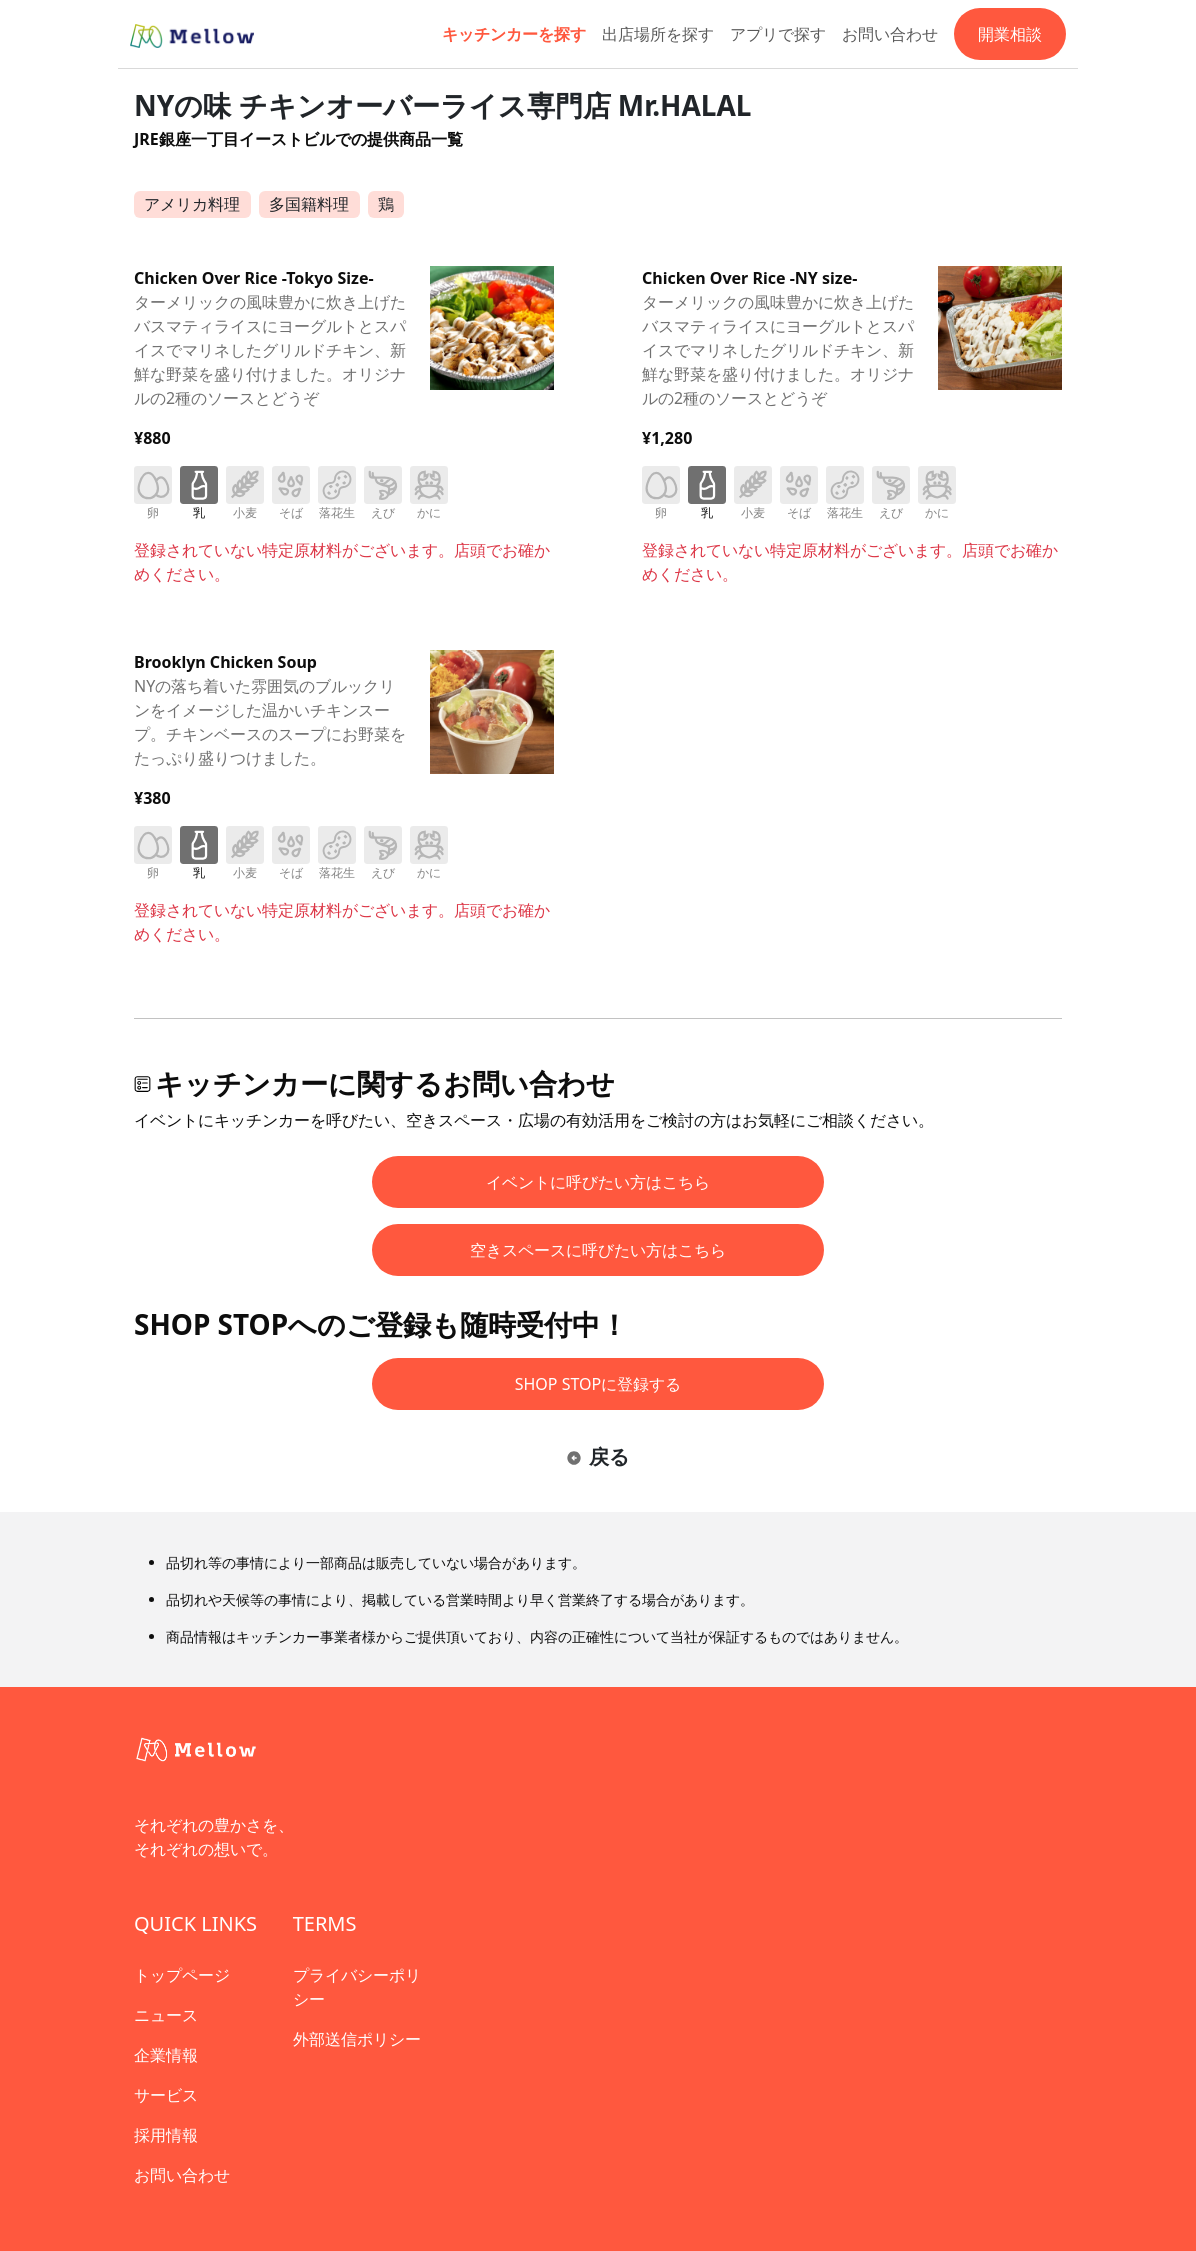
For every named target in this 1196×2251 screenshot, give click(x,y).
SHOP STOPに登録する (598, 1384)
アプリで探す (778, 34)
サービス (166, 2095)
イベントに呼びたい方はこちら (598, 1182)
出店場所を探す (658, 34)
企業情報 (166, 2055)
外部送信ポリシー (357, 2039)
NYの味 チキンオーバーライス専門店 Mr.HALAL (442, 105)
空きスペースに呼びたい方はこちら (598, 1250)
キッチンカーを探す (514, 34)
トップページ (182, 1975)
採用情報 (166, 2135)
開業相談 (1010, 34)
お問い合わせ (890, 34)
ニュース (166, 2015)
